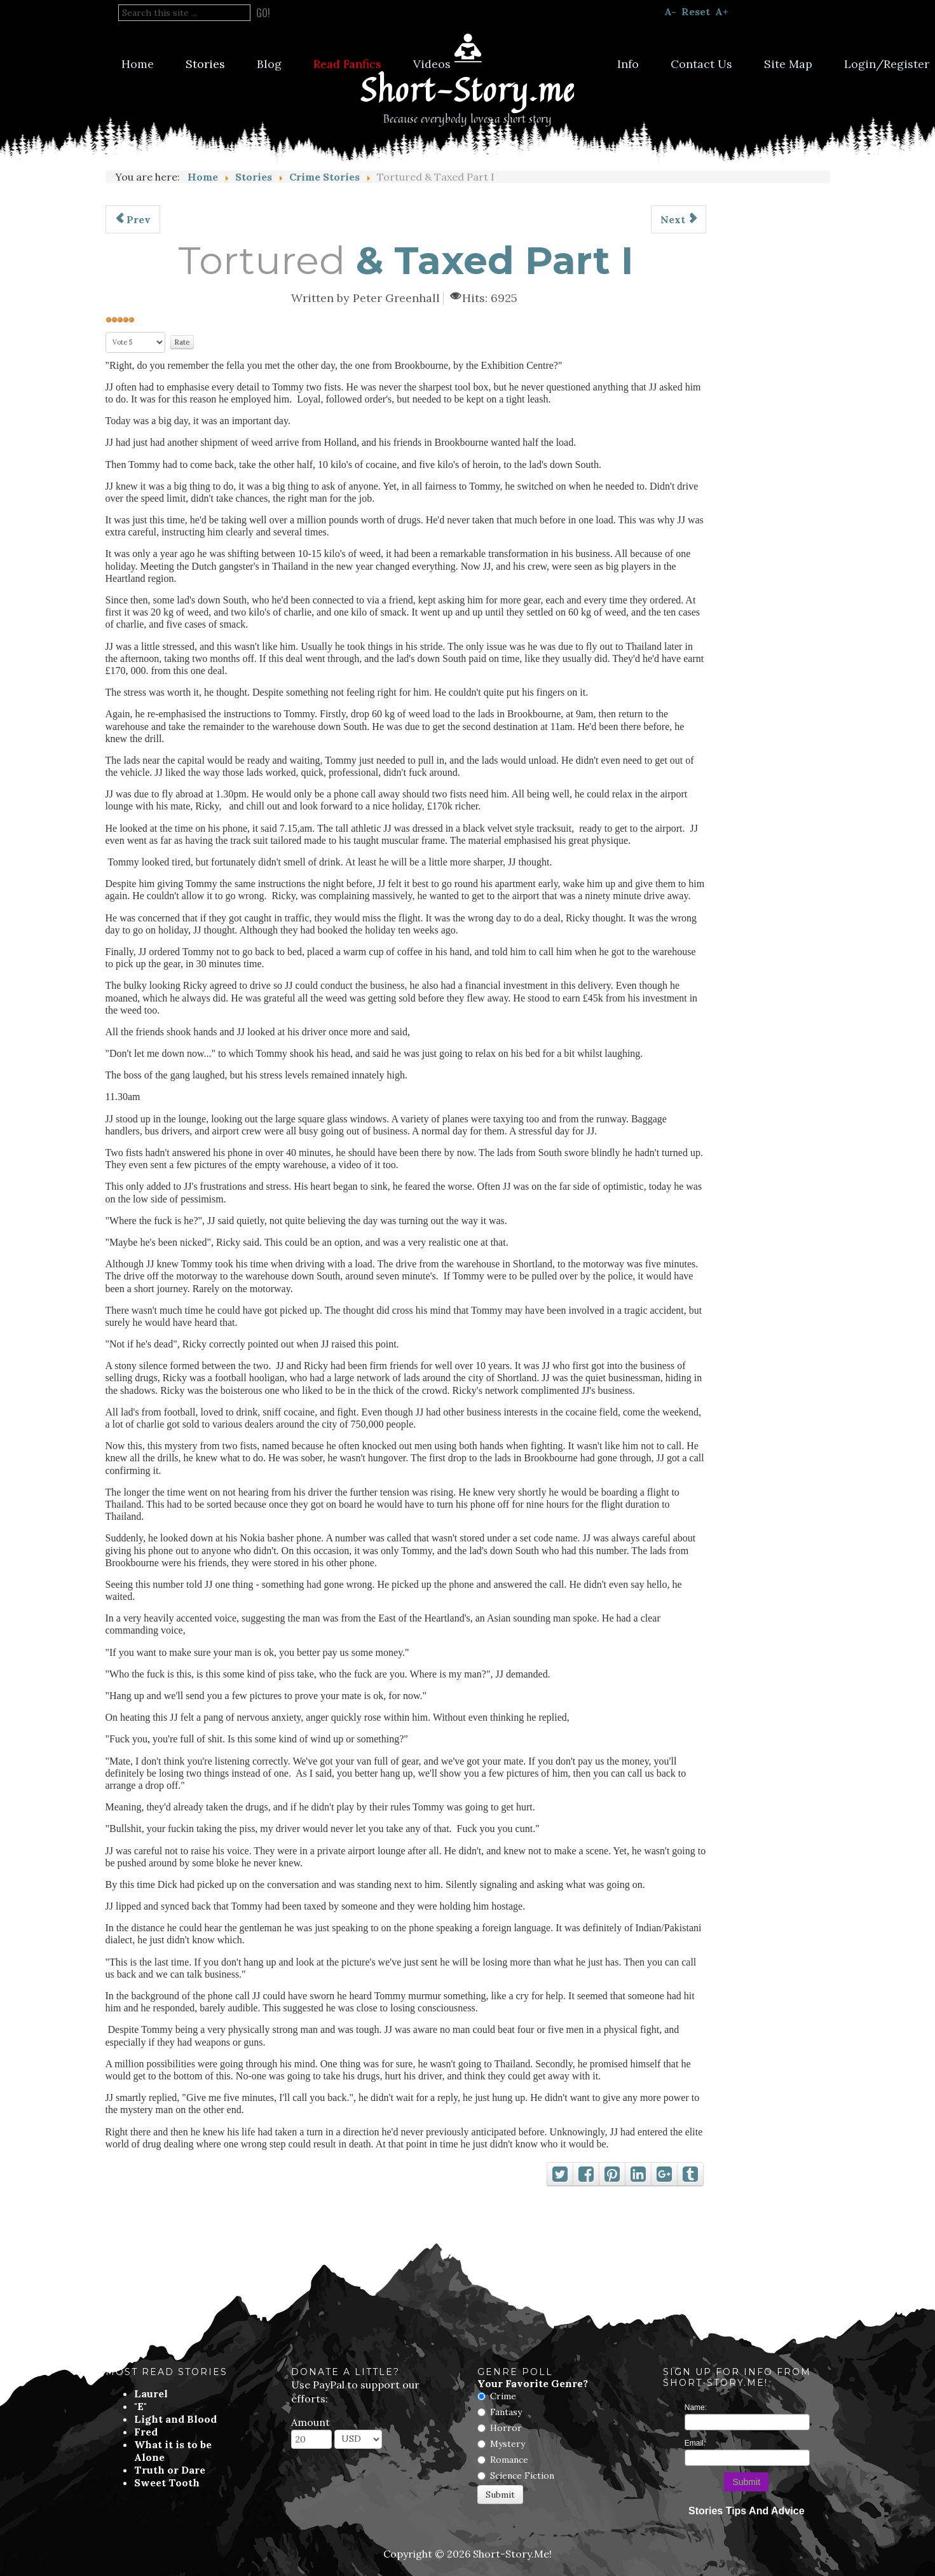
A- (670, 11)
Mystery (507, 2443)
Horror (506, 2428)
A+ (721, 11)
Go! (263, 12)
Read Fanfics (347, 64)
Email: (695, 2443)
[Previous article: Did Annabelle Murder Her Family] (133, 219)
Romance (509, 2459)
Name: (696, 2407)
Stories (205, 64)
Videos (432, 64)
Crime (503, 2396)
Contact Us (701, 64)
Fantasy (506, 2412)
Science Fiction (522, 2475)
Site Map (788, 64)
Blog (269, 64)
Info (628, 64)
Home (137, 64)
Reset (695, 11)
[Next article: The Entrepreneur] (678, 219)
